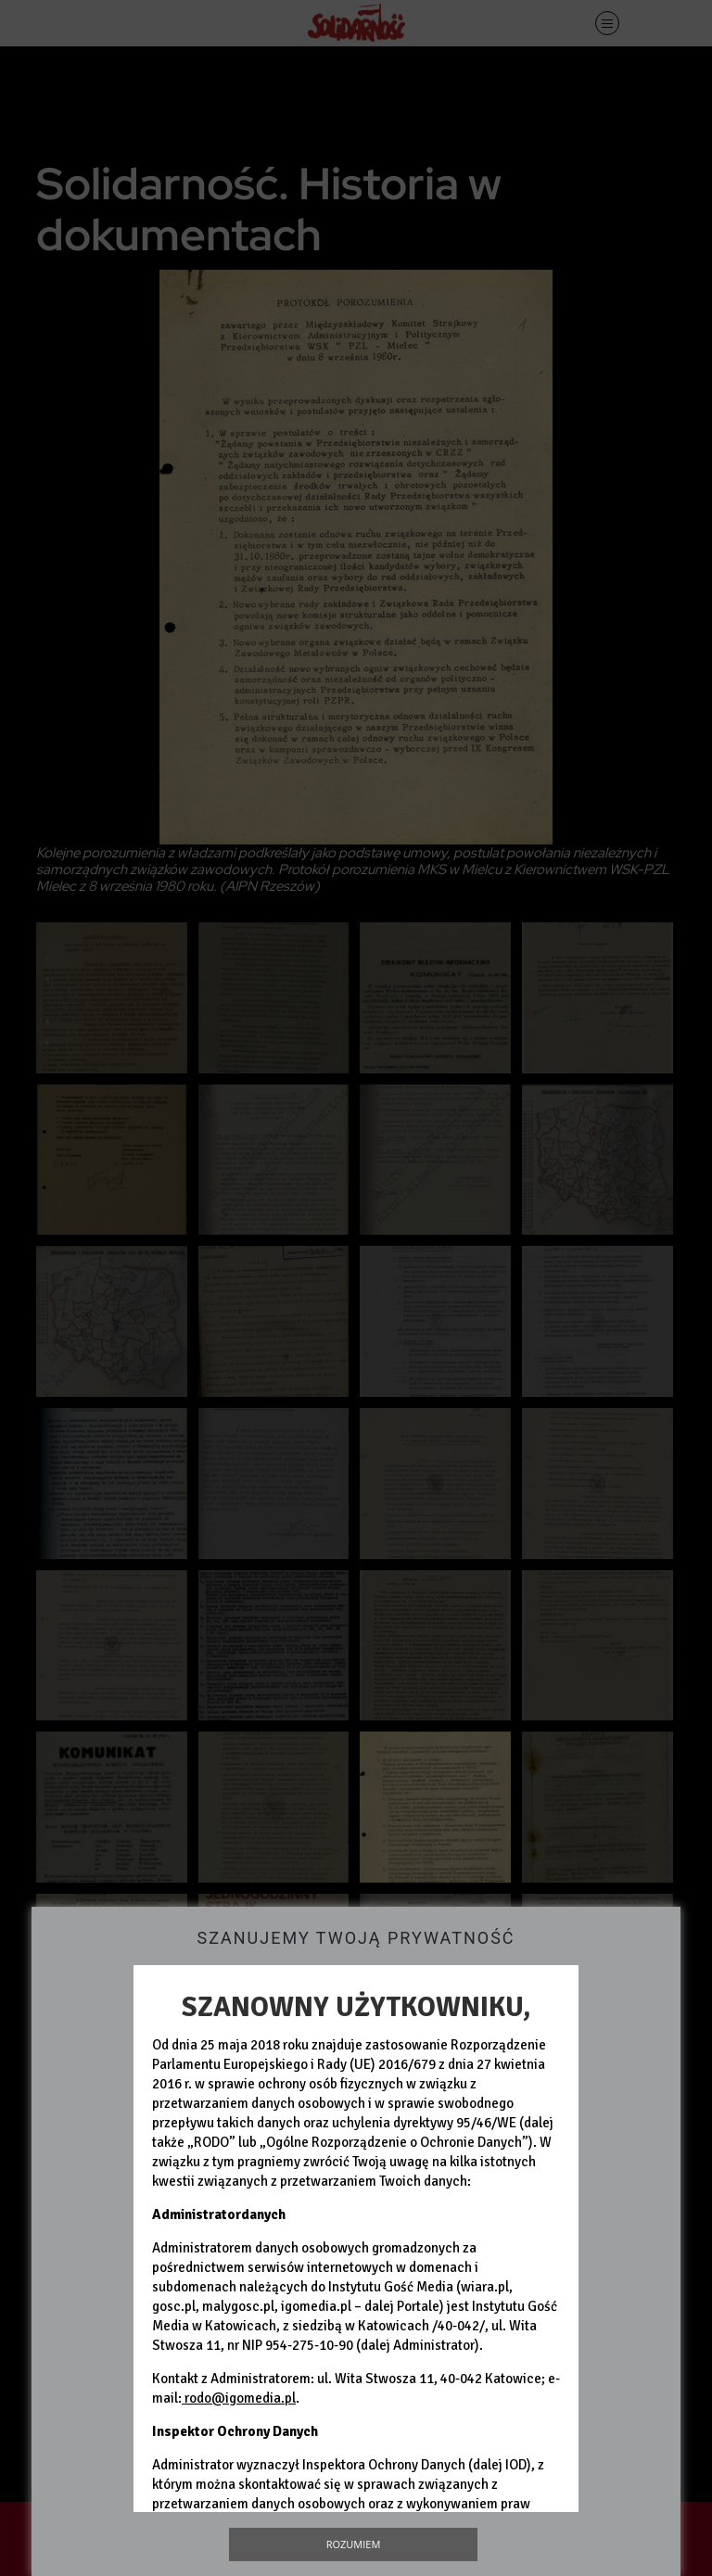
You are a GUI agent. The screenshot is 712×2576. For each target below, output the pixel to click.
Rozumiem (353, 2544)
